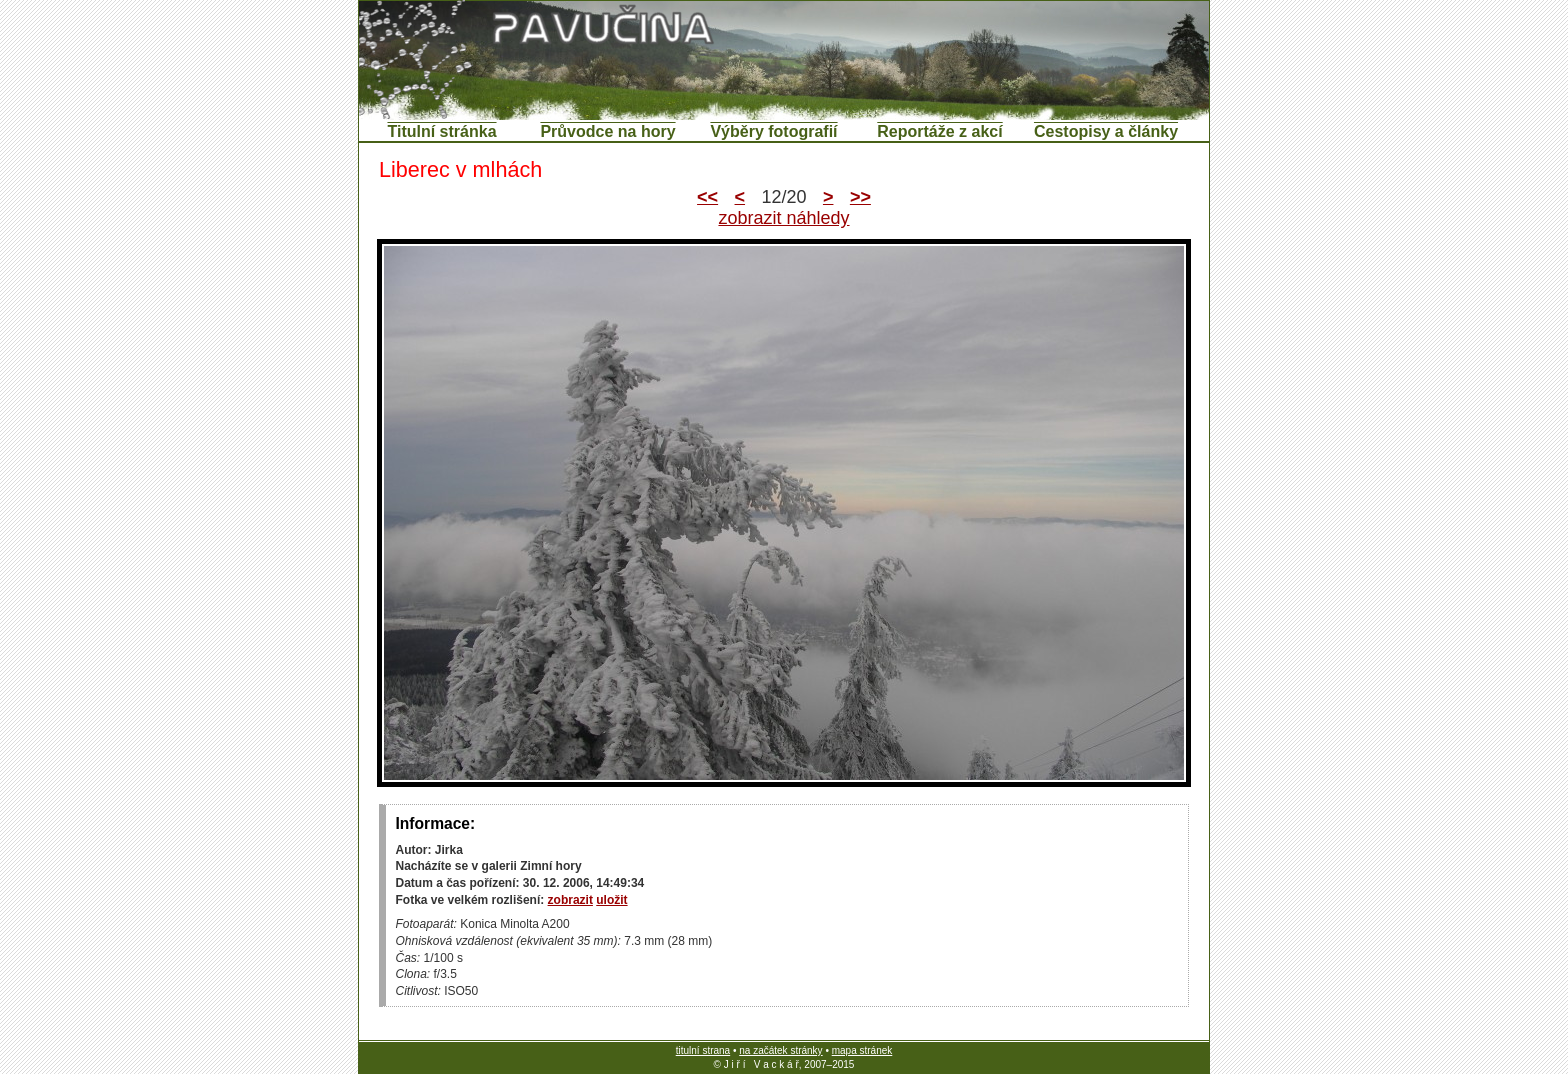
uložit (611, 900)
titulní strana (703, 1050)
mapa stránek (862, 1050)
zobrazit (570, 900)
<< (707, 197)
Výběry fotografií (773, 131)
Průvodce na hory (607, 131)
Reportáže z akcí (939, 131)
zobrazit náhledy (783, 218)
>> (860, 197)
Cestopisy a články (1106, 131)
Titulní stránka (441, 131)
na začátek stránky (780, 1050)
